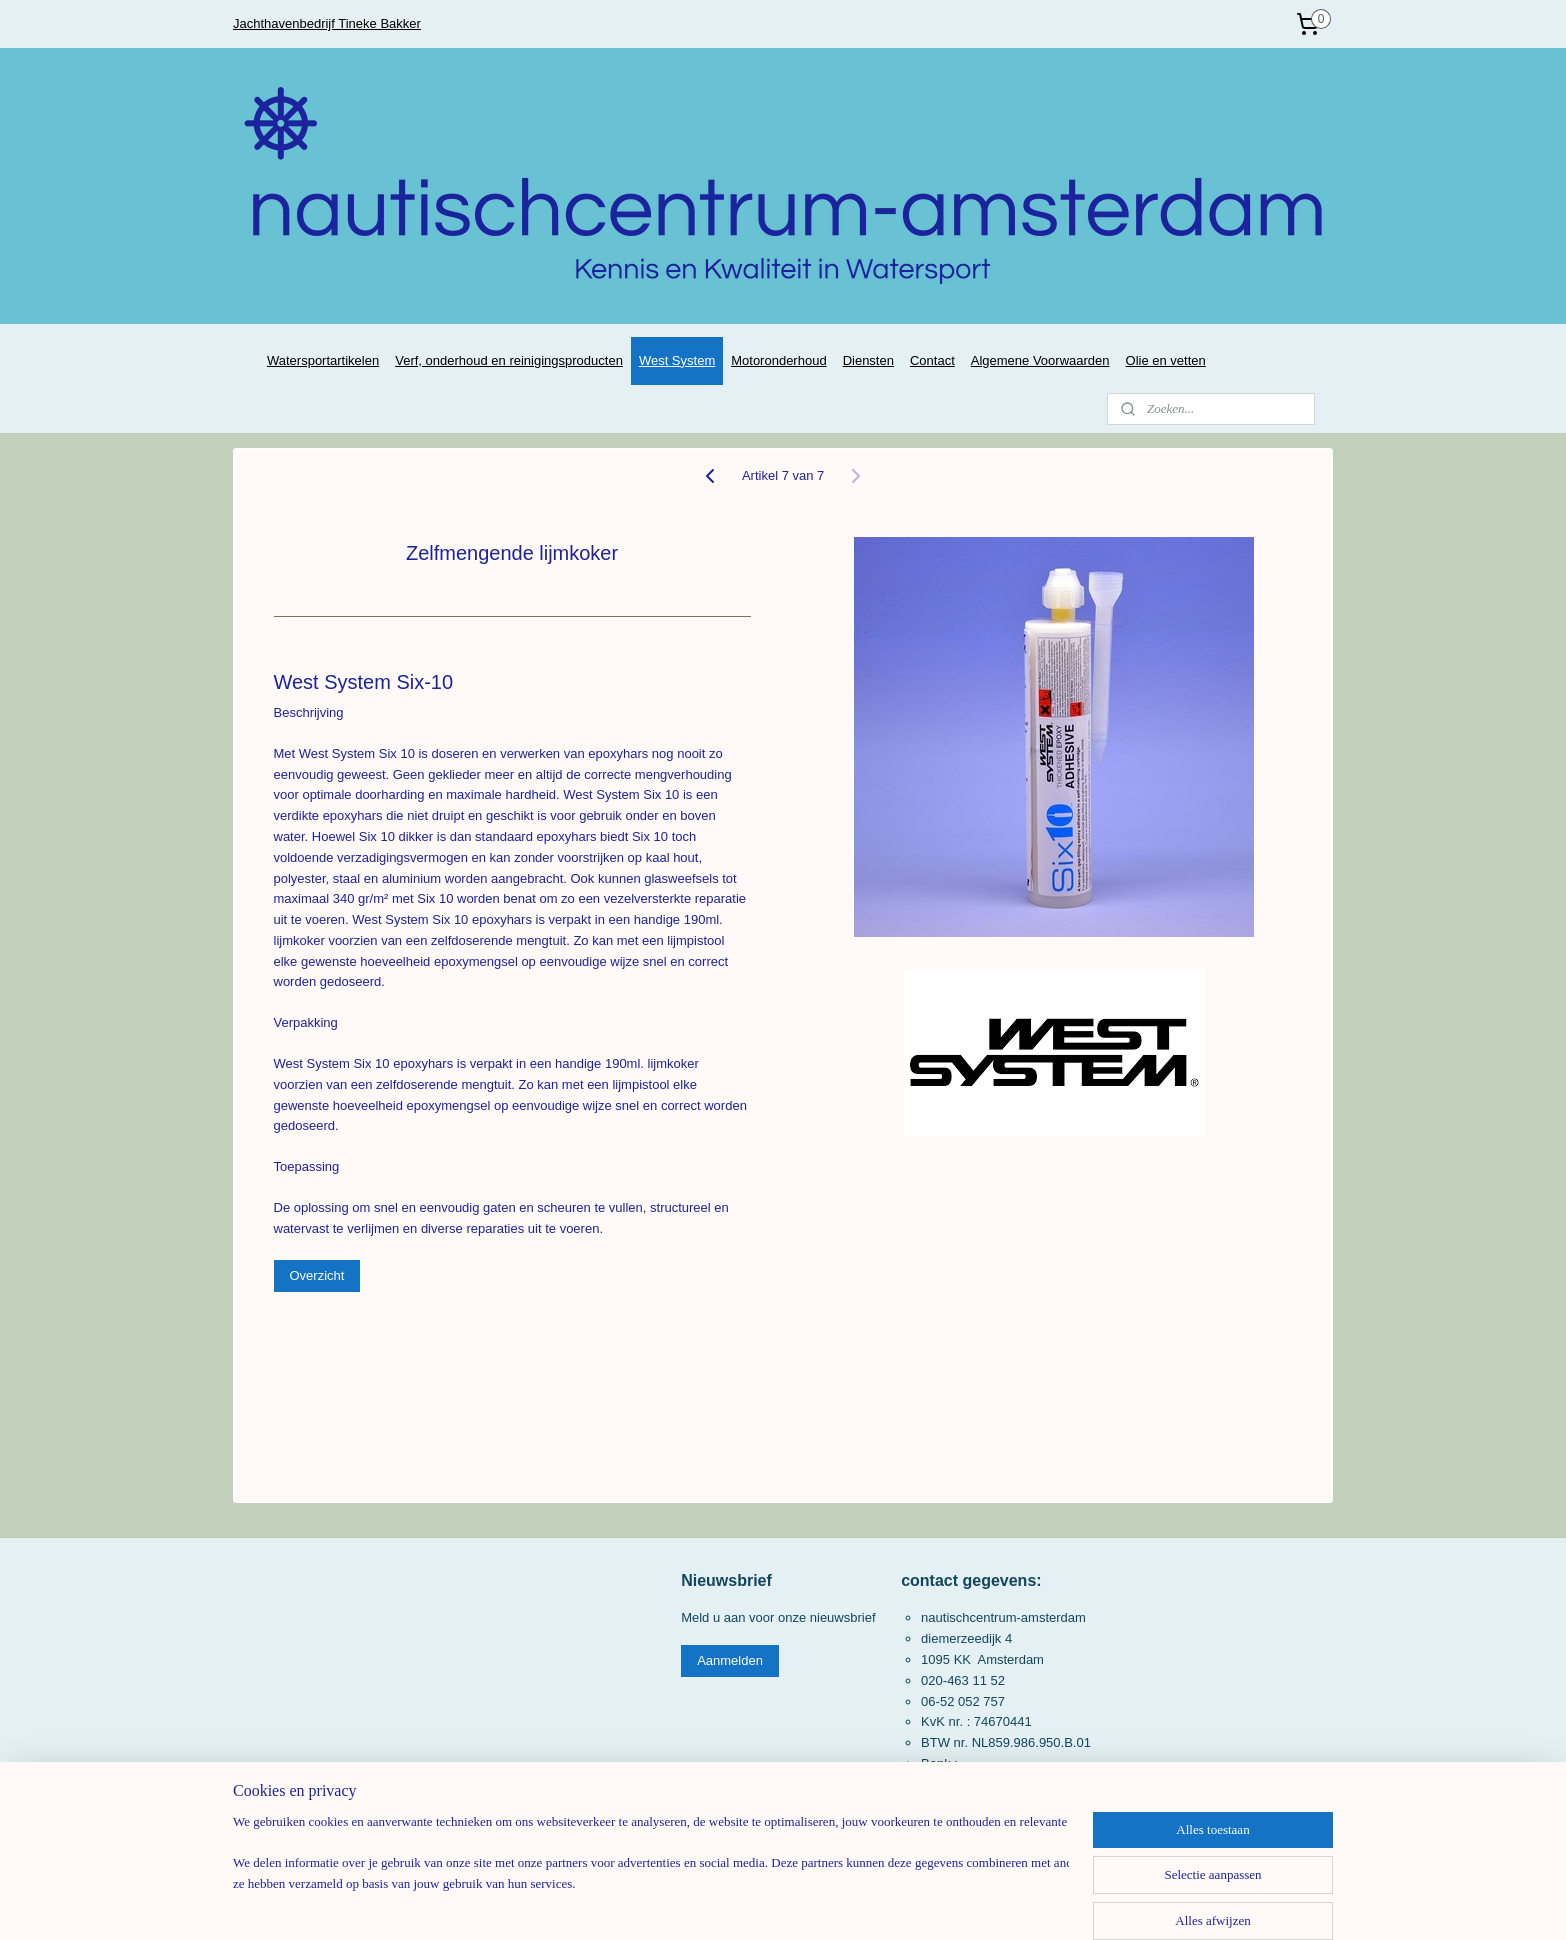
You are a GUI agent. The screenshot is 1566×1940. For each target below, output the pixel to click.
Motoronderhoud (778, 360)
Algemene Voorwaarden (1040, 360)
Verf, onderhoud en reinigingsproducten (509, 360)
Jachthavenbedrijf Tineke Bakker (327, 23)
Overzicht (316, 1275)
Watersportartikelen (323, 360)
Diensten (868, 360)
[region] (651, 1876)
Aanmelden (730, 1660)
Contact (932, 360)
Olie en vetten (1166, 360)
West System (677, 360)
